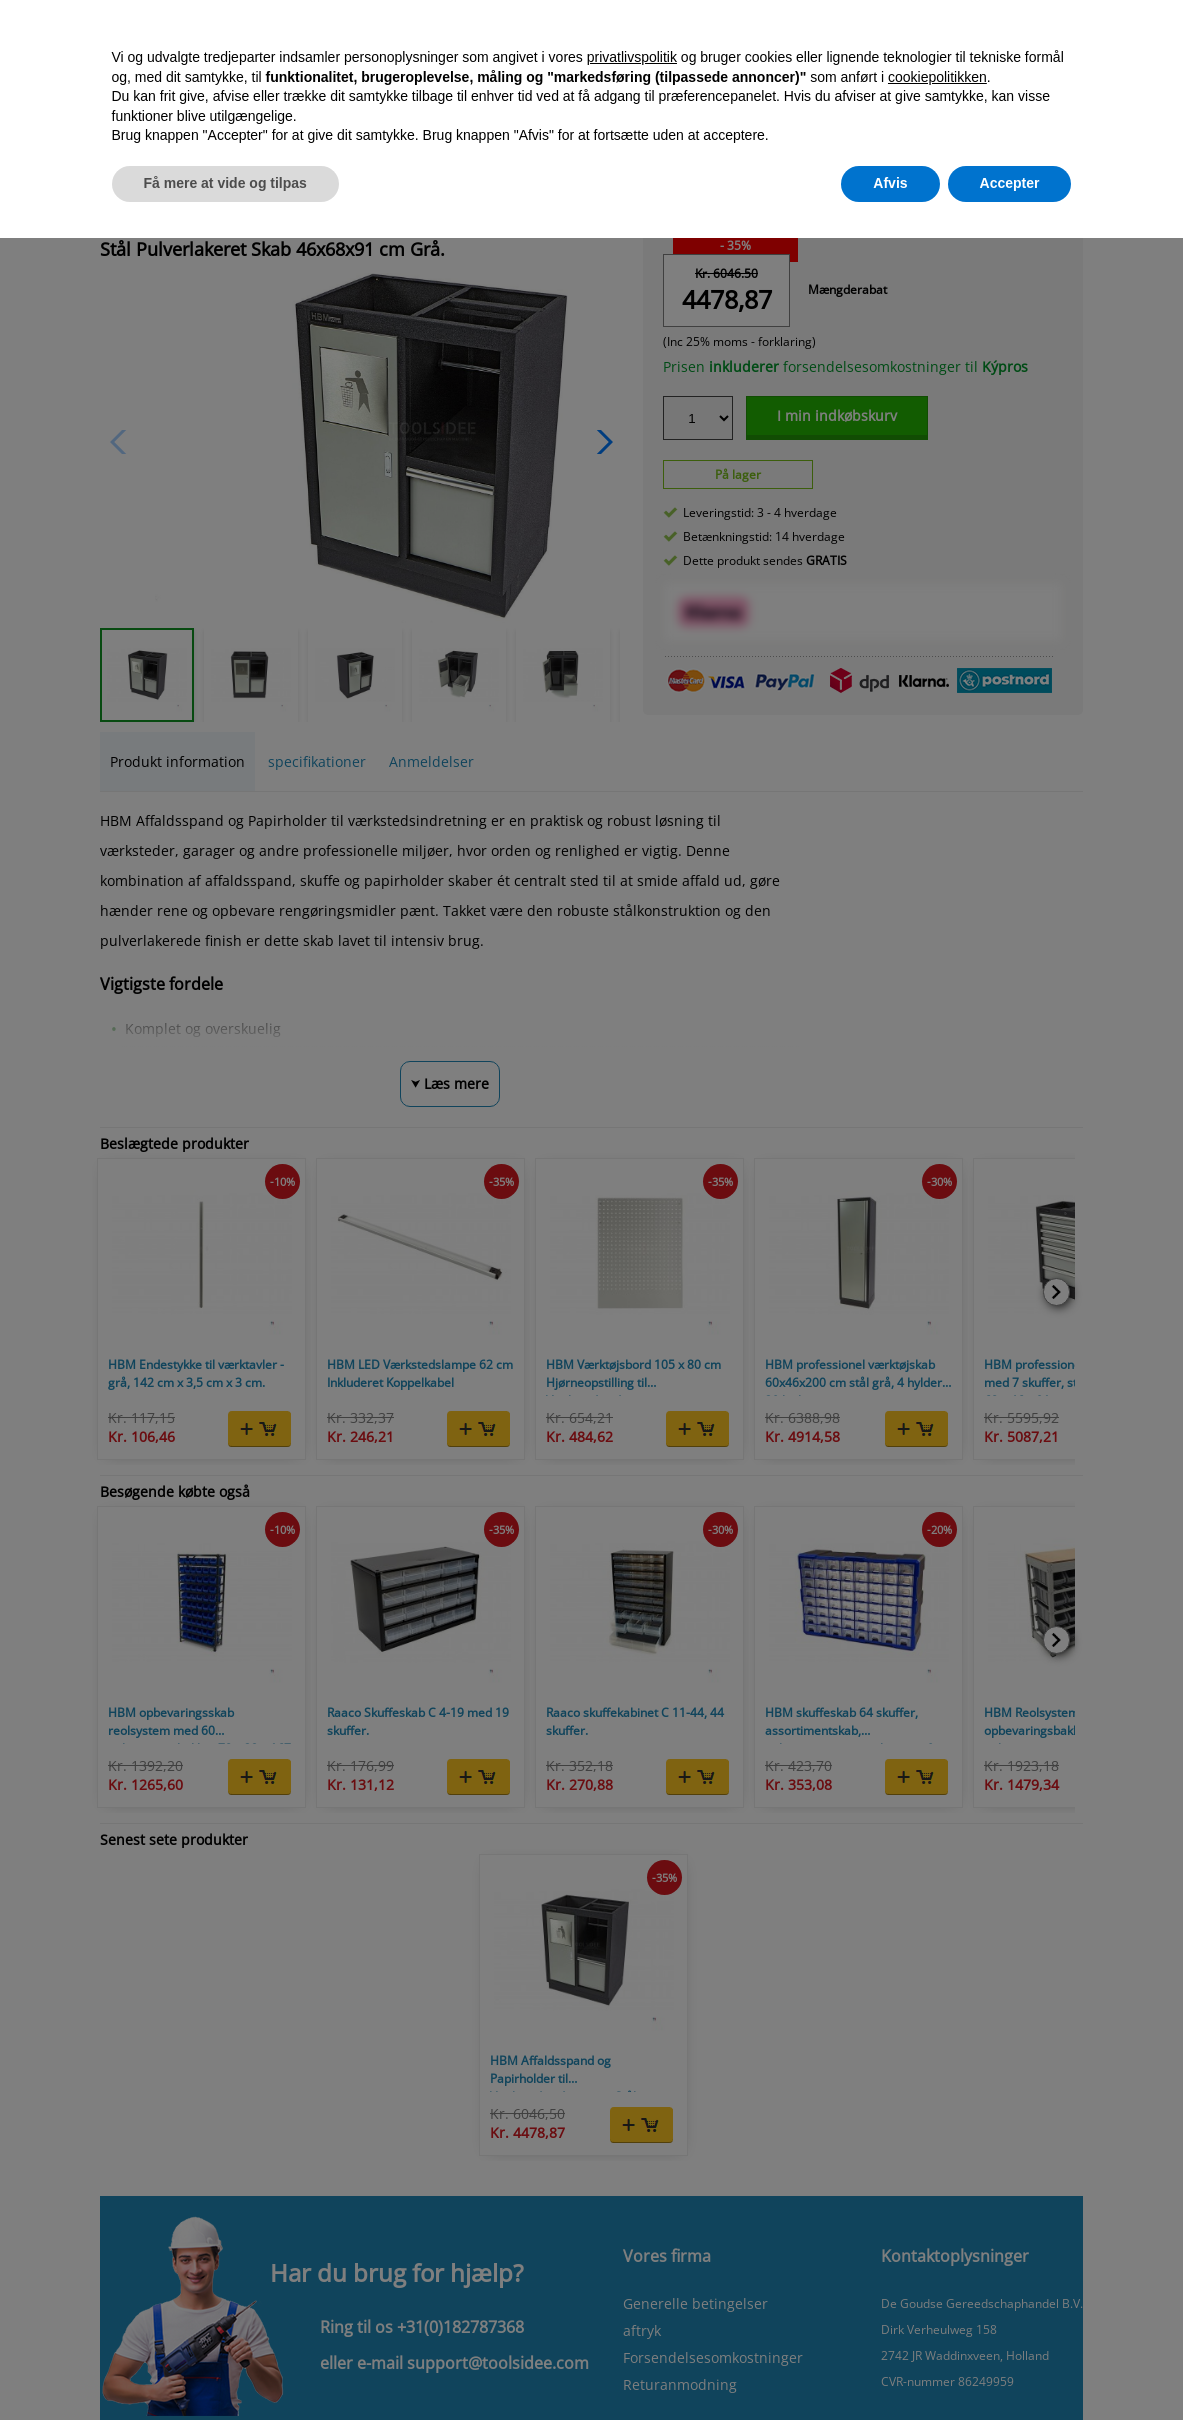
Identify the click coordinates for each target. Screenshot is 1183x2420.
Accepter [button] (1010, 183)
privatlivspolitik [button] (632, 57)
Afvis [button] (890, 183)
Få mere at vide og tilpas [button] (225, 183)
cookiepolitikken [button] (937, 77)
